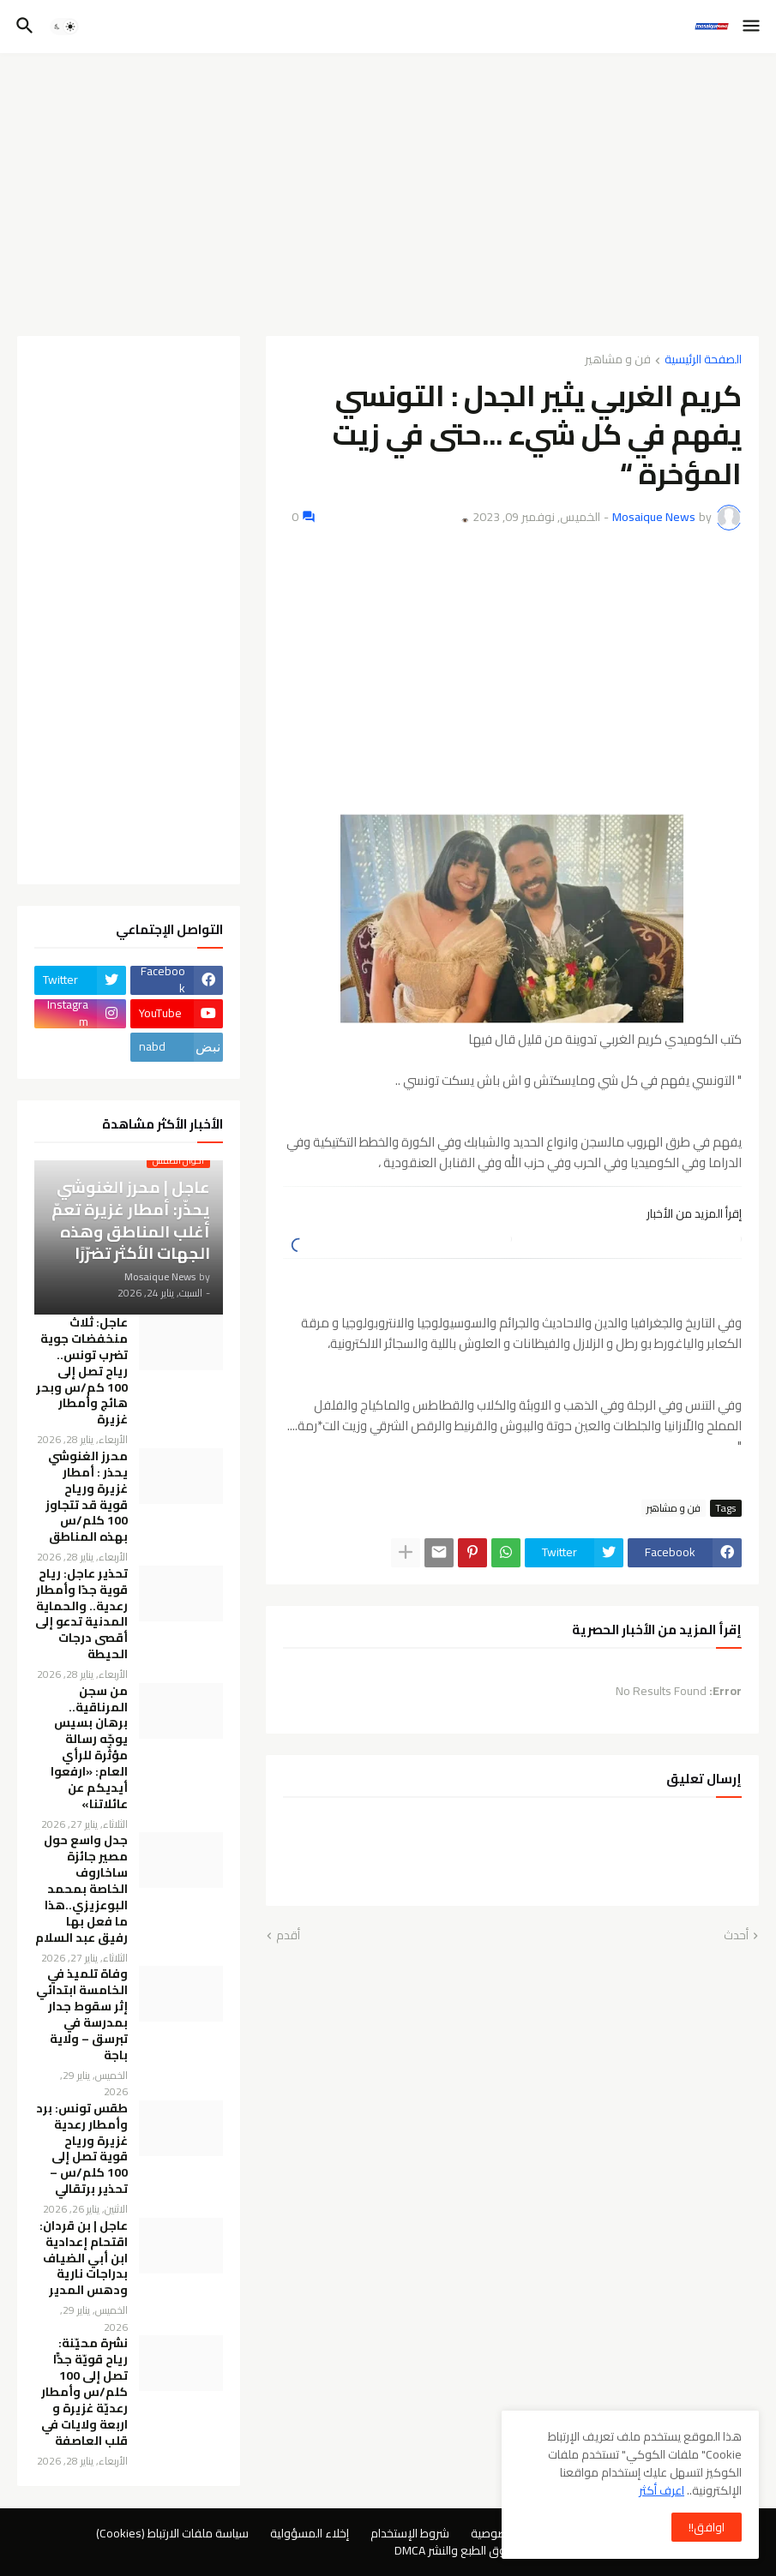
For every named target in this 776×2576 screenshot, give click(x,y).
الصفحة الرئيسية (703, 360)
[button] (752, 26)
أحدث (736, 1935)
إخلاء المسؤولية (309, 2533)
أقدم (288, 1935)
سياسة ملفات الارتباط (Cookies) (172, 2533)
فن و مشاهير (618, 360)
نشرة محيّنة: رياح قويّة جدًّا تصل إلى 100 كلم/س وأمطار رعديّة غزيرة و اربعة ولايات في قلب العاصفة (84, 2391)
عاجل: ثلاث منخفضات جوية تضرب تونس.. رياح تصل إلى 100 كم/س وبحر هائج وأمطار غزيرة (82, 1371)
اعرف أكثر (661, 2490)
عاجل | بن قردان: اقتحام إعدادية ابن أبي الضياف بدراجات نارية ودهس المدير (83, 2258)
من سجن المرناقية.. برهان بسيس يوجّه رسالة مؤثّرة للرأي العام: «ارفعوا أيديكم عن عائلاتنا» (89, 1747)
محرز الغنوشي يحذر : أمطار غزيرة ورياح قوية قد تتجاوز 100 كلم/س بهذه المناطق (86, 1496)
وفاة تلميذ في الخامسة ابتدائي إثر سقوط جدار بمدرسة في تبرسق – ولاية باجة (82, 2014)
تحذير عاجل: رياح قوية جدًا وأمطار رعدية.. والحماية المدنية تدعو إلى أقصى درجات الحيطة (81, 1614)
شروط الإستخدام (409, 2533)
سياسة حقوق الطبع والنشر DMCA (475, 2550)
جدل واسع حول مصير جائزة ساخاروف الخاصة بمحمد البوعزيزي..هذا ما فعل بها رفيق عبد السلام (81, 1888)
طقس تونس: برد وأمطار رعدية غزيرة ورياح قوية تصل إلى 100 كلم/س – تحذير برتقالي (82, 2148)
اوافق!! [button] (707, 2527)
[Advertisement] (388, 195)
